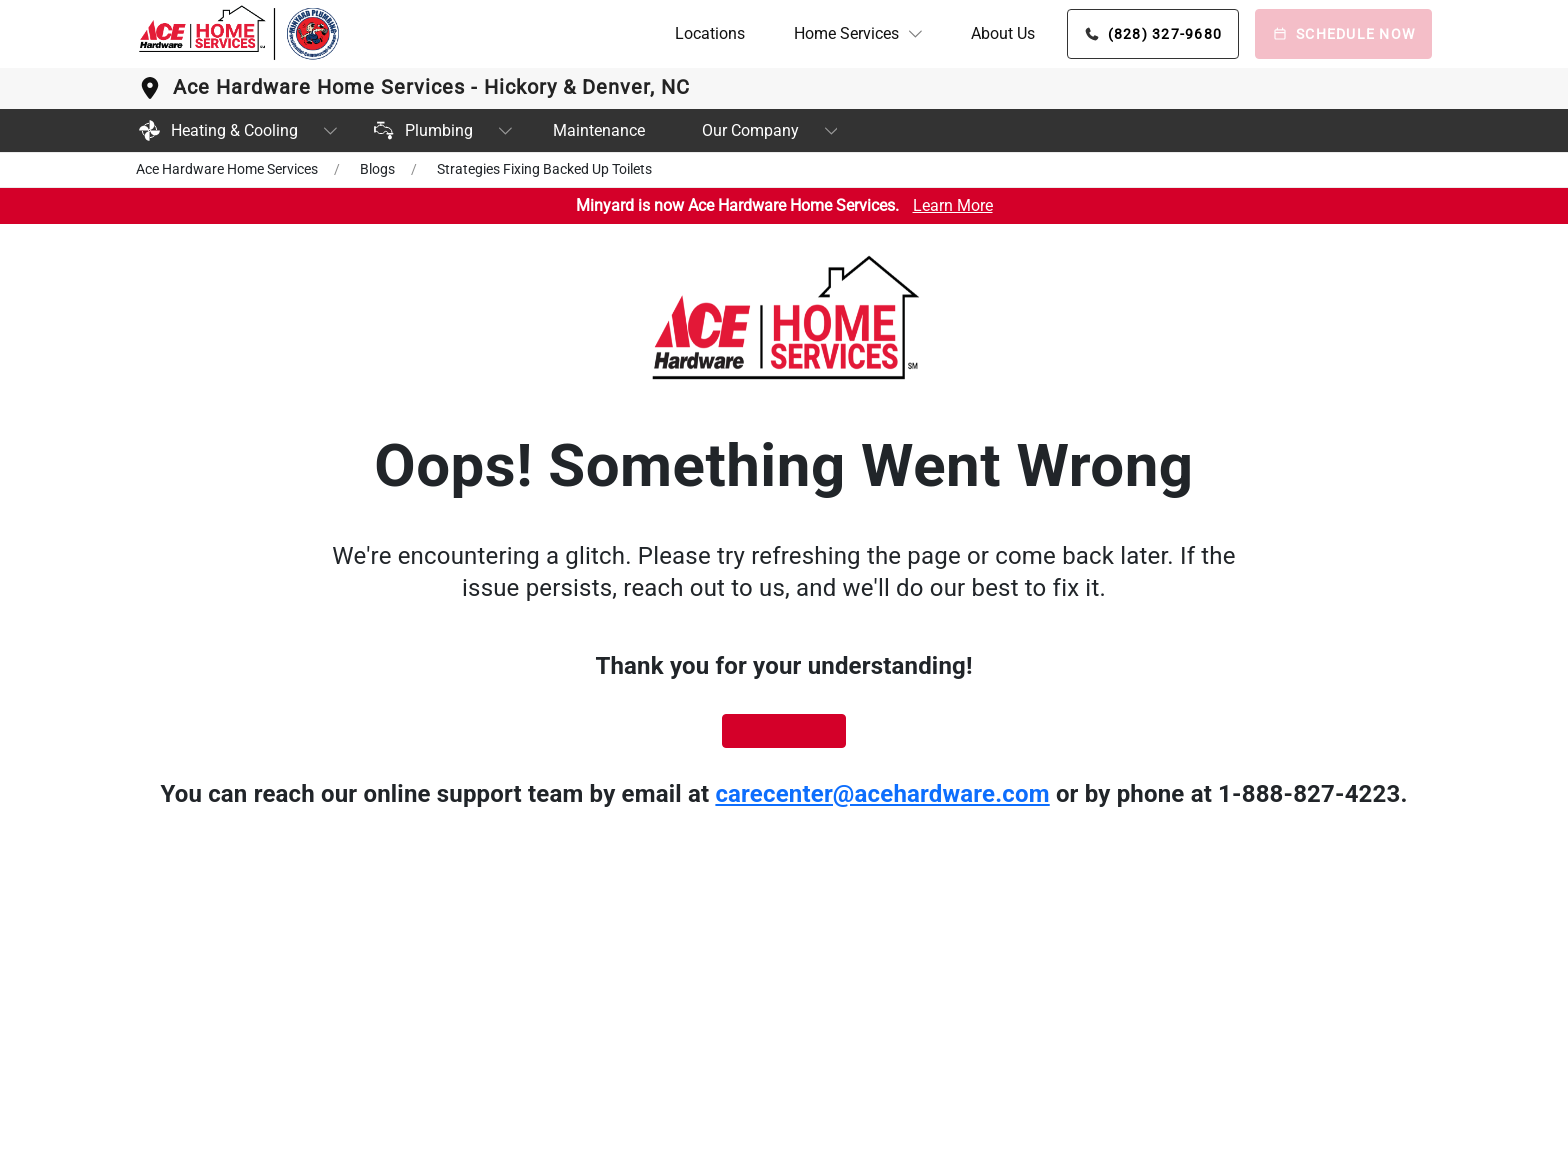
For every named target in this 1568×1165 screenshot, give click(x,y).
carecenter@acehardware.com (882, 794)
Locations (710, 33)
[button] (858, 34)
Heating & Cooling (217, 130)
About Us (1003, 33)
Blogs (377, 169)
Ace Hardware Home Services (227, 169)
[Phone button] (1153, 34)
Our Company (750, 130)
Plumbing (421, 130)
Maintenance (599, 130)
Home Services (846, 33)
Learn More (953, 205)
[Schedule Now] (1343, 34)
